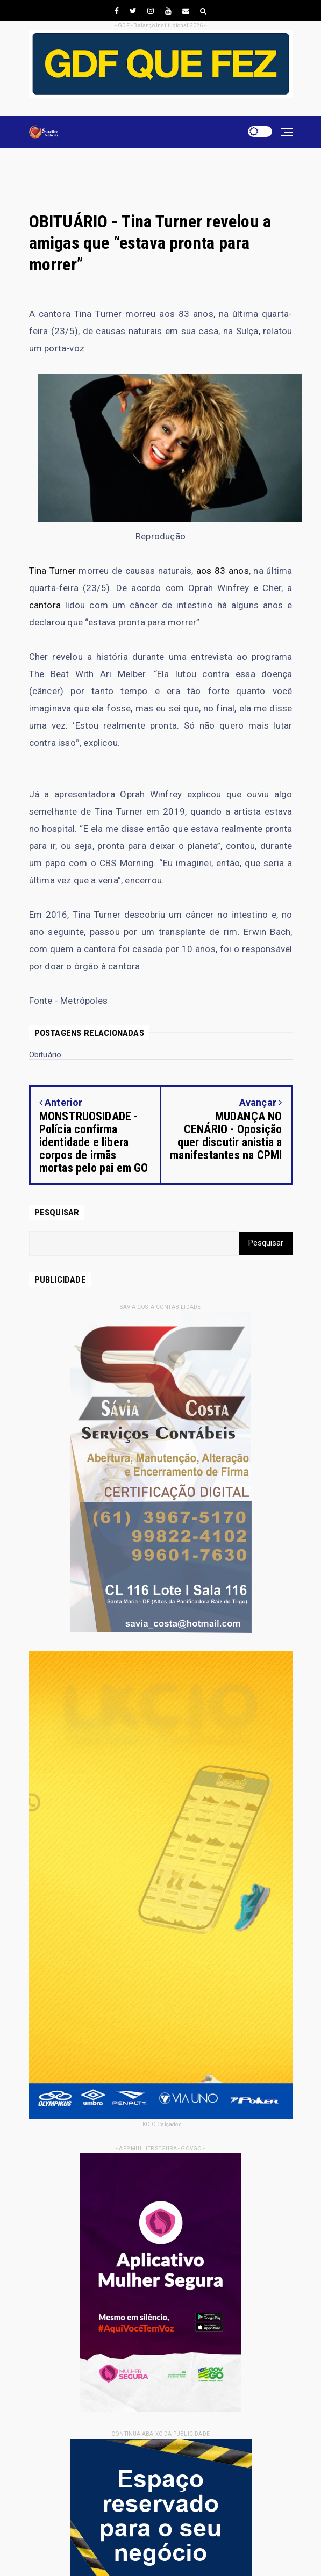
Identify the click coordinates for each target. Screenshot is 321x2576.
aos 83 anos (222, 570)
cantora (45, 605)
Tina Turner (52, 570)
